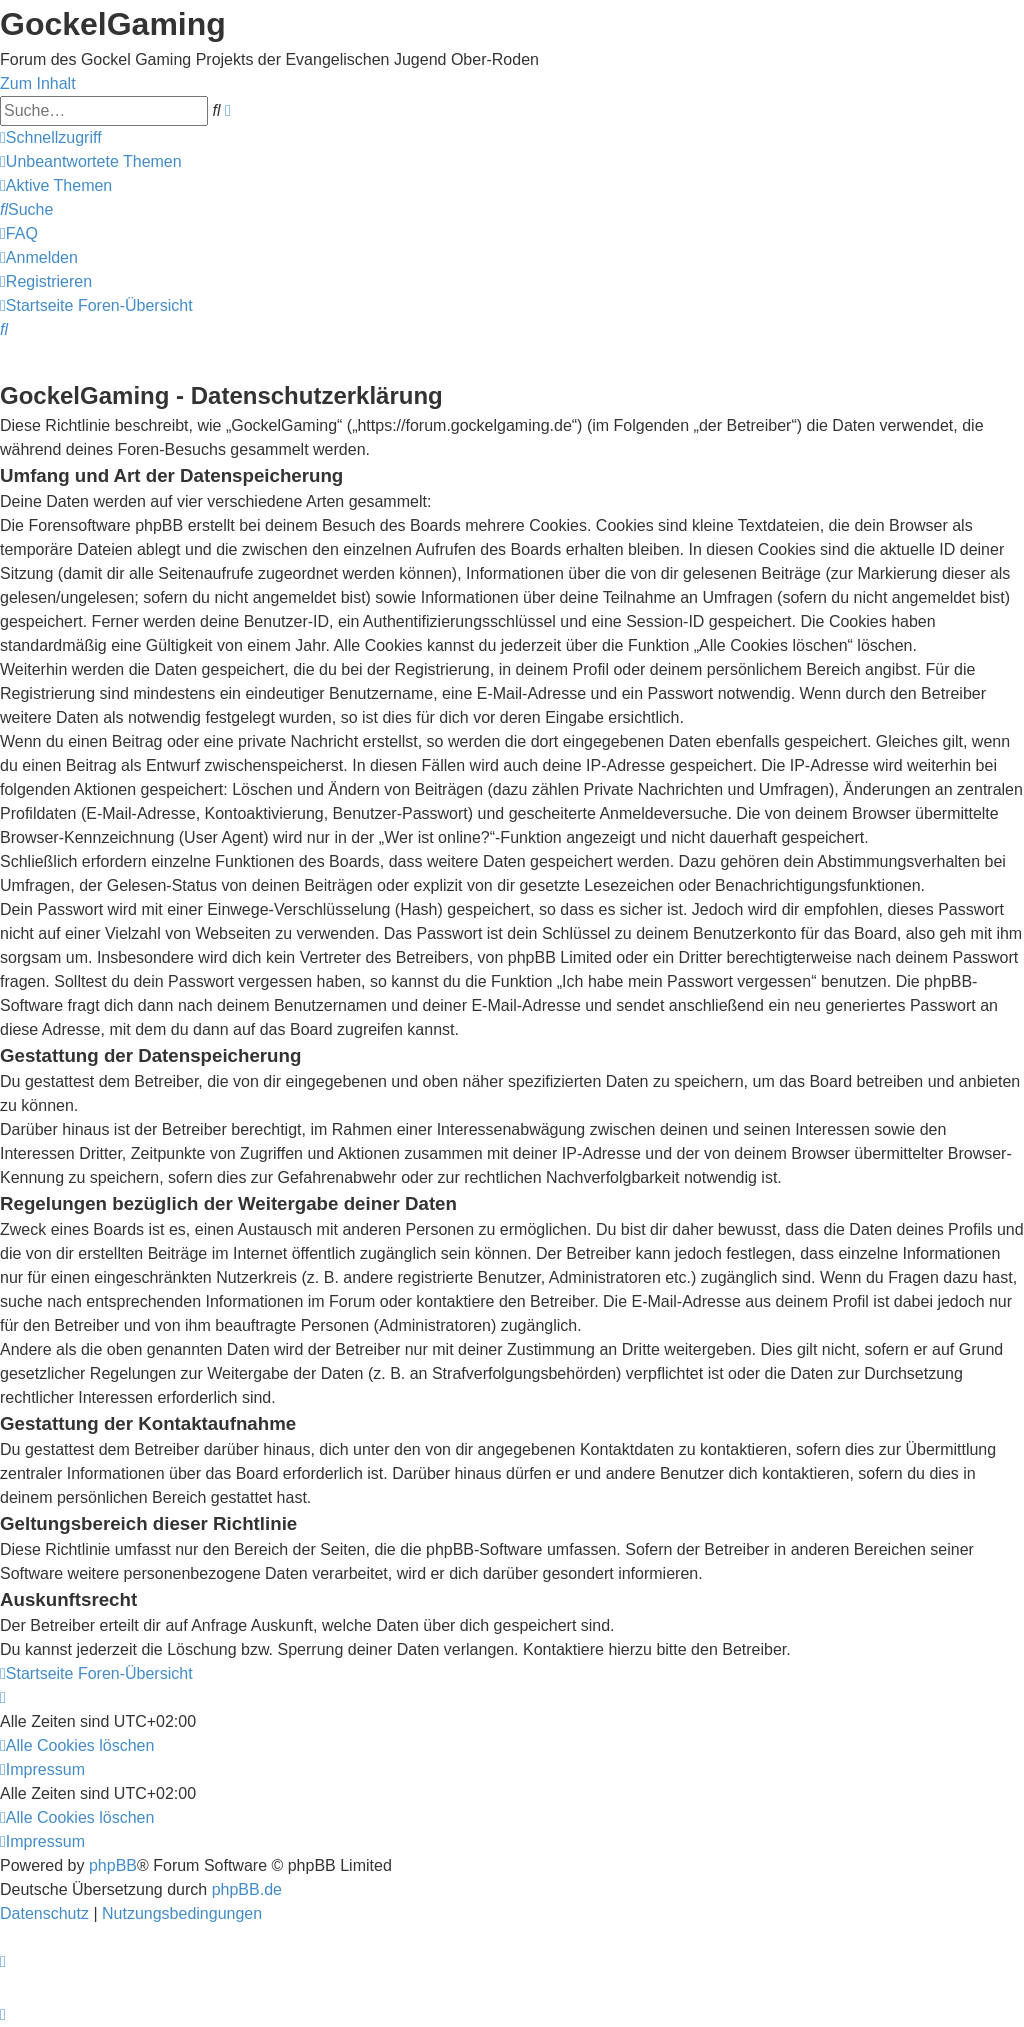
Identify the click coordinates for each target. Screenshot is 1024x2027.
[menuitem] (91, 161)
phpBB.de (247, 1889)
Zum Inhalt (38, 83)
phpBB (113, 1865)
